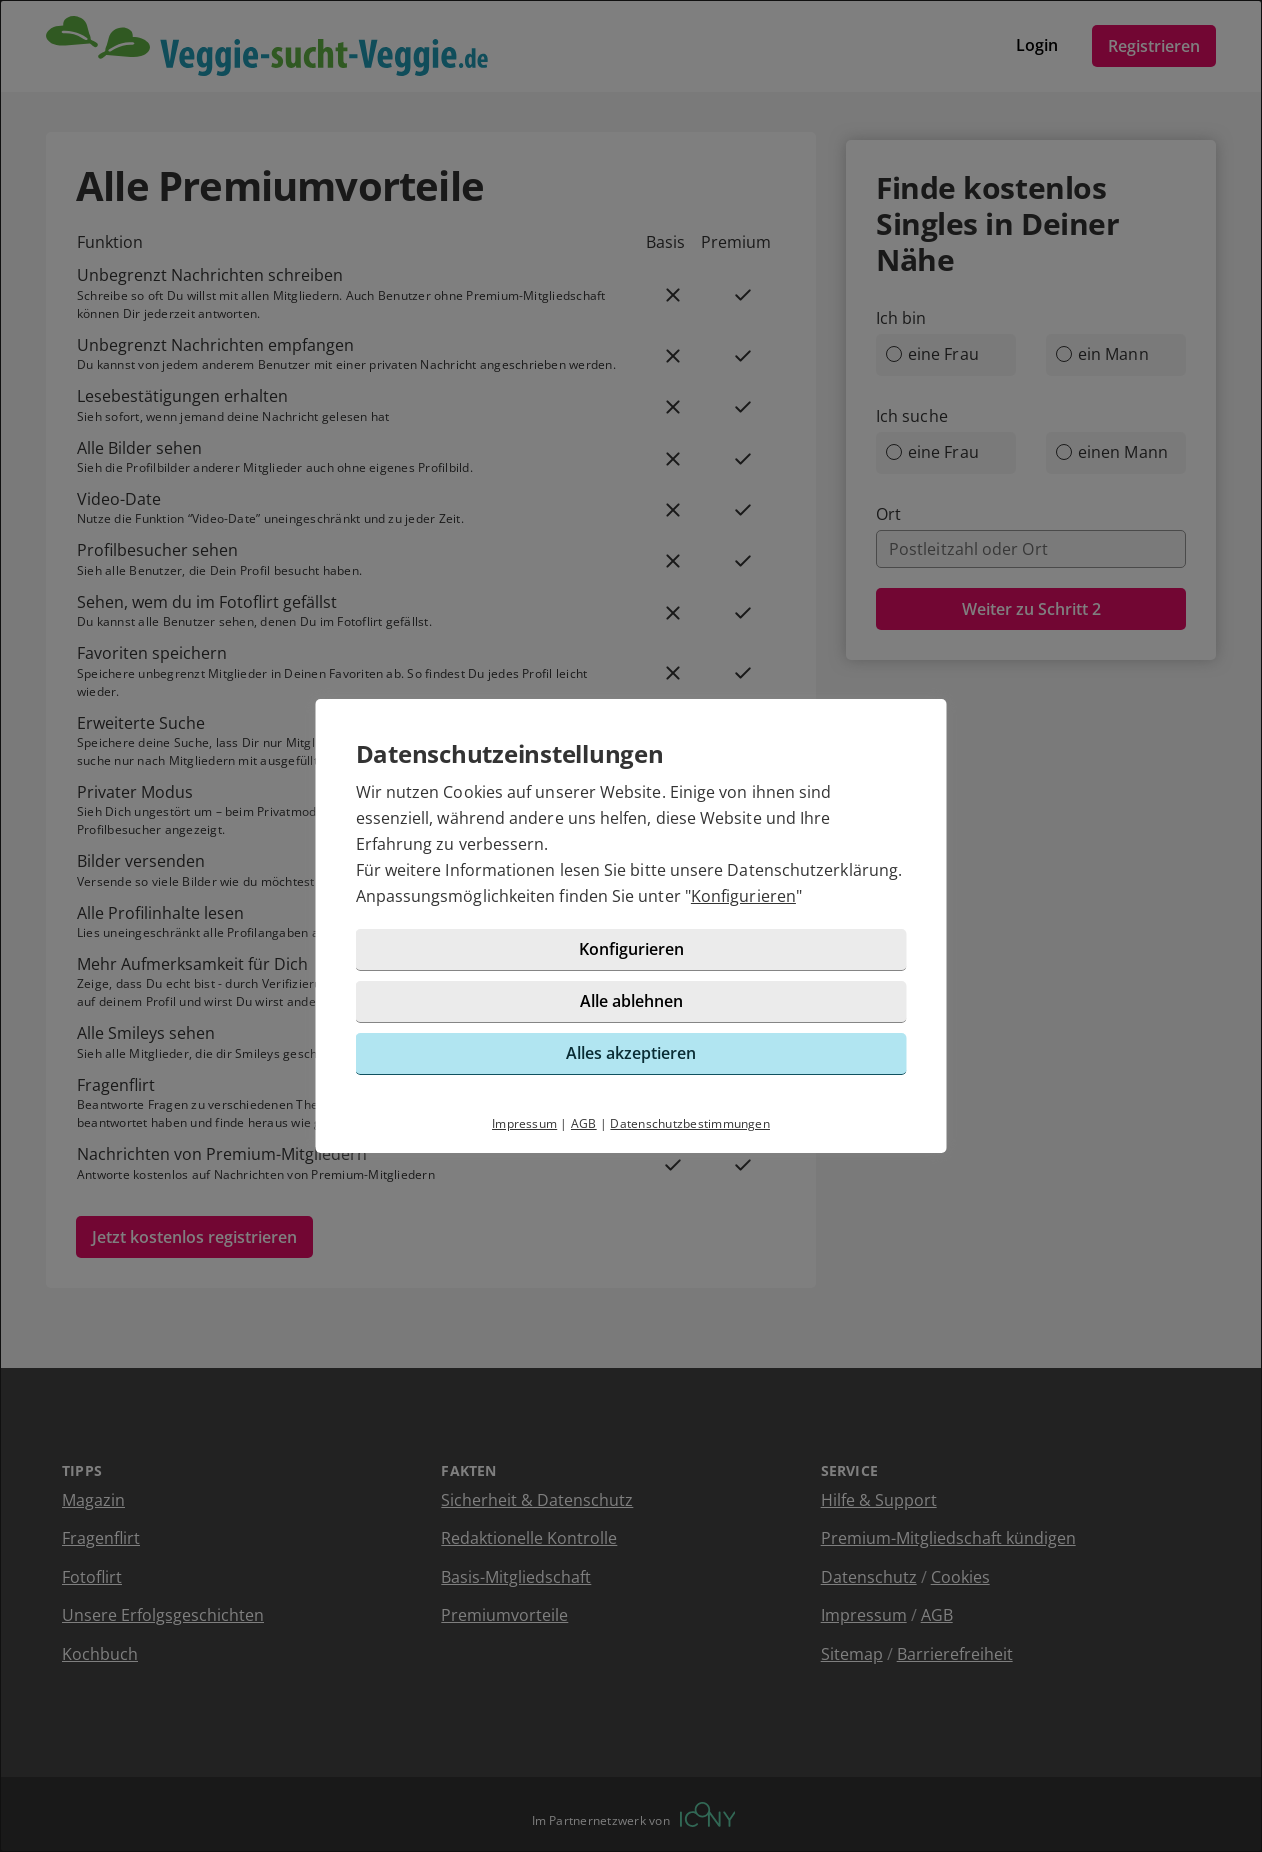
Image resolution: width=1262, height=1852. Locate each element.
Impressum (524, 1123)
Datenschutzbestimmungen (690, 1123)
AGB (584, 1123)
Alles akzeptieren (631, 1053)
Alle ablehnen (631, 1001)
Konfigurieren (743, 896)
